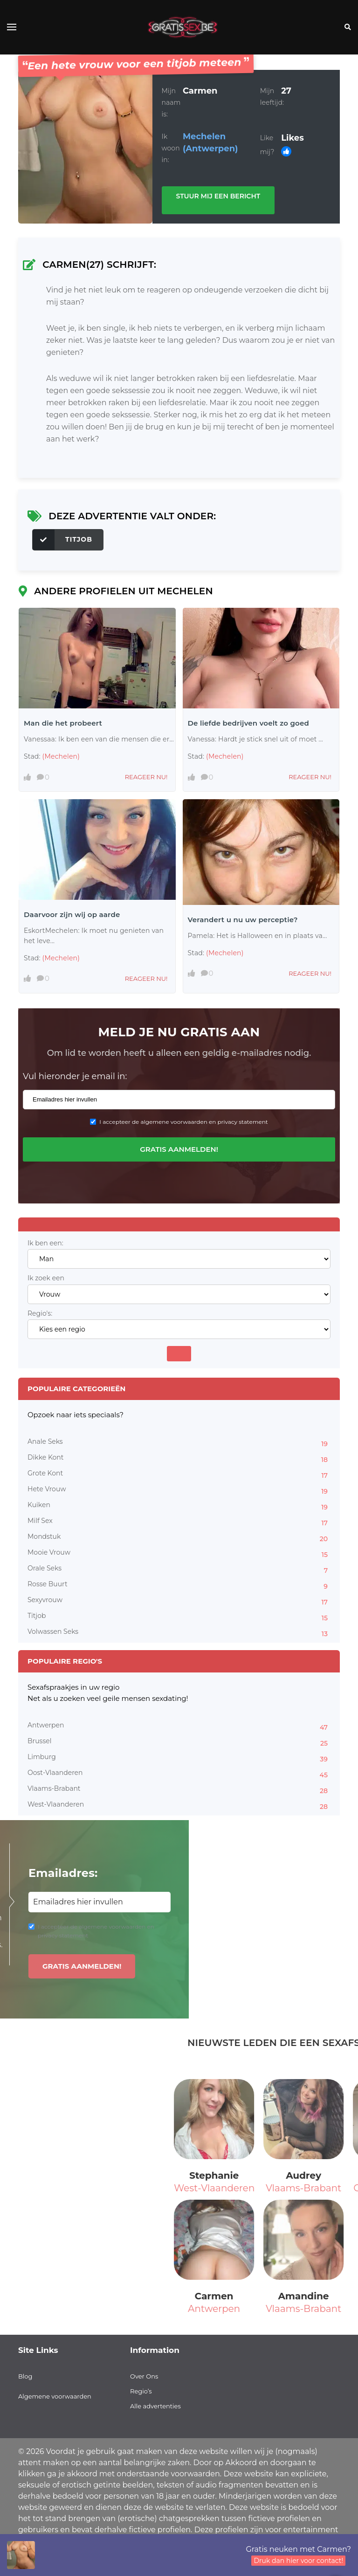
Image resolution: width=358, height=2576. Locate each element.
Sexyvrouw (179, 1601)
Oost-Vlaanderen (179, 1774)
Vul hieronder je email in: (75, 1076)
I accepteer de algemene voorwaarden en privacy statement (183, 1121)
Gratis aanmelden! (179, 1149)
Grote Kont (179, 1474)
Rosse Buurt (179, 1585)
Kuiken (179, 1506)
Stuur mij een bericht (218, 196)
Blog (25, 2376)
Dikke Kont (179, 1458)
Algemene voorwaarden (54, 2396)
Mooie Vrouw (179, 1553)
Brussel (179, 1742)
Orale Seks (179, 1569)
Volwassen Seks (179, 1632)
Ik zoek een (46, 1278)
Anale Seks (179, 1442)
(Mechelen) (61, 756)
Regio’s (141, 2391)
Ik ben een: (45, 1243)
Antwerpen (179, 1726)
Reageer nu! (146, 777)
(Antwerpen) (210, 148)
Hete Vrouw (179, 1490)
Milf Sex (179, 1522)
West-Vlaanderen (179, 1805)
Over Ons (144, 2376)
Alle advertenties (155, 2406)
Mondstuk (179, 1537)
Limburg (179, 1758)
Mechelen (204, 136)
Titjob (62, 540)
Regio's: (40, 1314)
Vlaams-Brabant (179, 1789)
